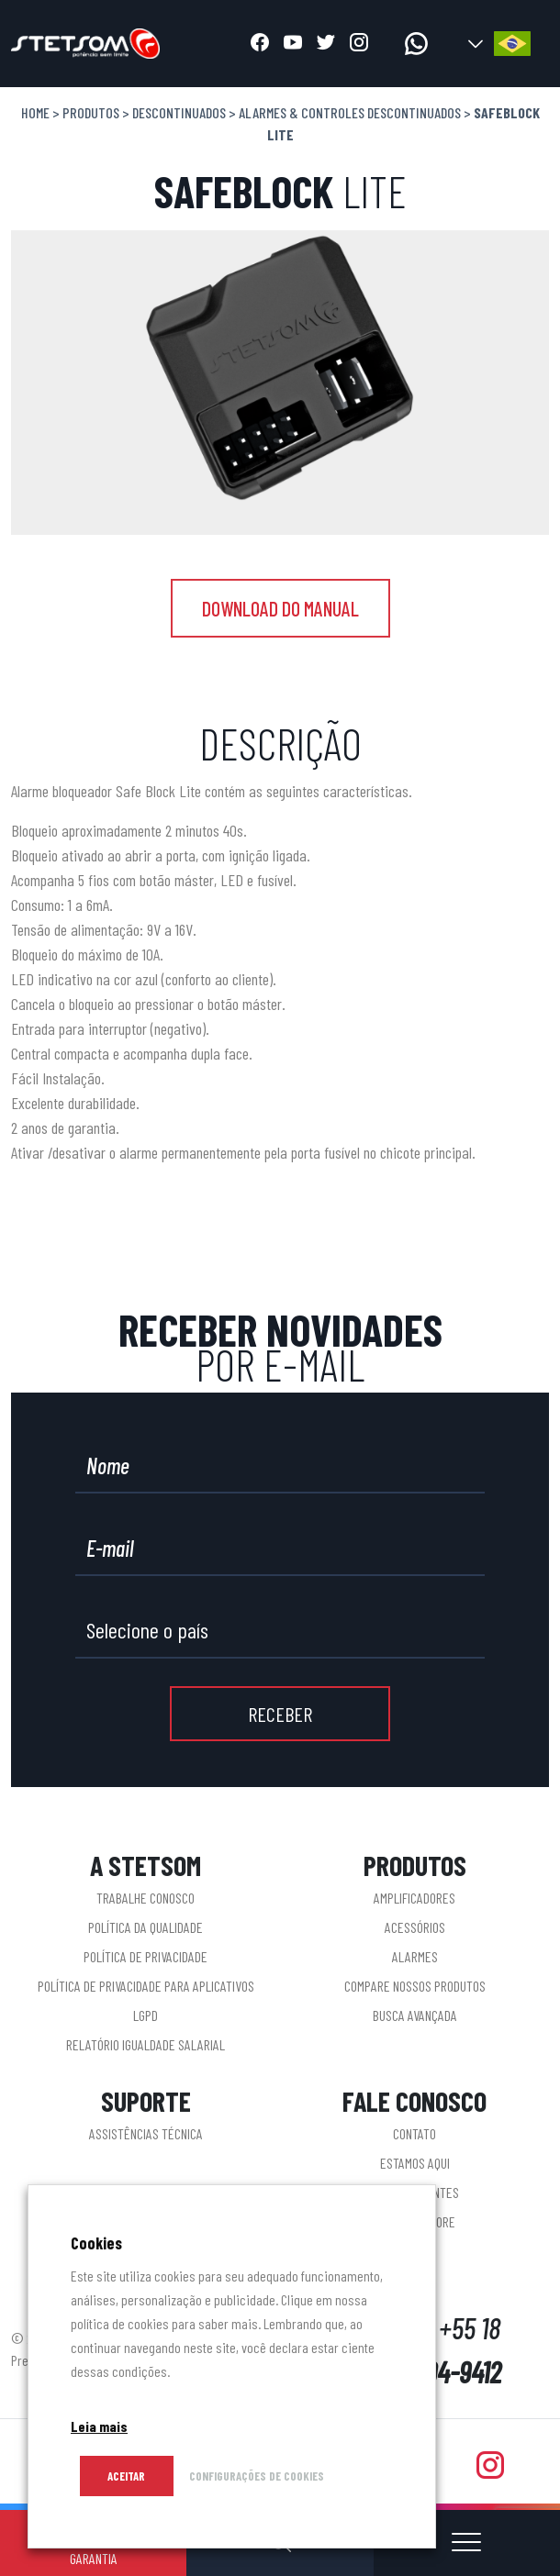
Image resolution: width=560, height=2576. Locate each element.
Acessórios (415, 1927)
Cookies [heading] (96, 2243)
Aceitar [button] (126, 2476)
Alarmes (415, 1956)
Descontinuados (179, 112)
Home (35, 112)
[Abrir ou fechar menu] (467, 2543)
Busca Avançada (415, 2015)
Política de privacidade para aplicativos (146, 1985)
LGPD (145, 2015)
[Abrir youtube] (293, 44)
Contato (414, 2133)
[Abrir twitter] (326, 44)
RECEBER (280, 1714)
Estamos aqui (415, 2162)
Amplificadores (414, 1897)
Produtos (90, 112)
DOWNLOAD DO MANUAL (280, 608)
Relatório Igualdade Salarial (145, 2044)
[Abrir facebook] (260, 44)
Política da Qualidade (145, 1927)
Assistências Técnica (146, 2133)
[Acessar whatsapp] (416, 43)
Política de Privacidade (145, 1956)
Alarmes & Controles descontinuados (350, 112)
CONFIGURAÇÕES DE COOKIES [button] (256, 2476)
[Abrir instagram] (359, 44)
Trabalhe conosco (145, 1897)
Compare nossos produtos (415, 1985)
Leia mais (99, 2426)
